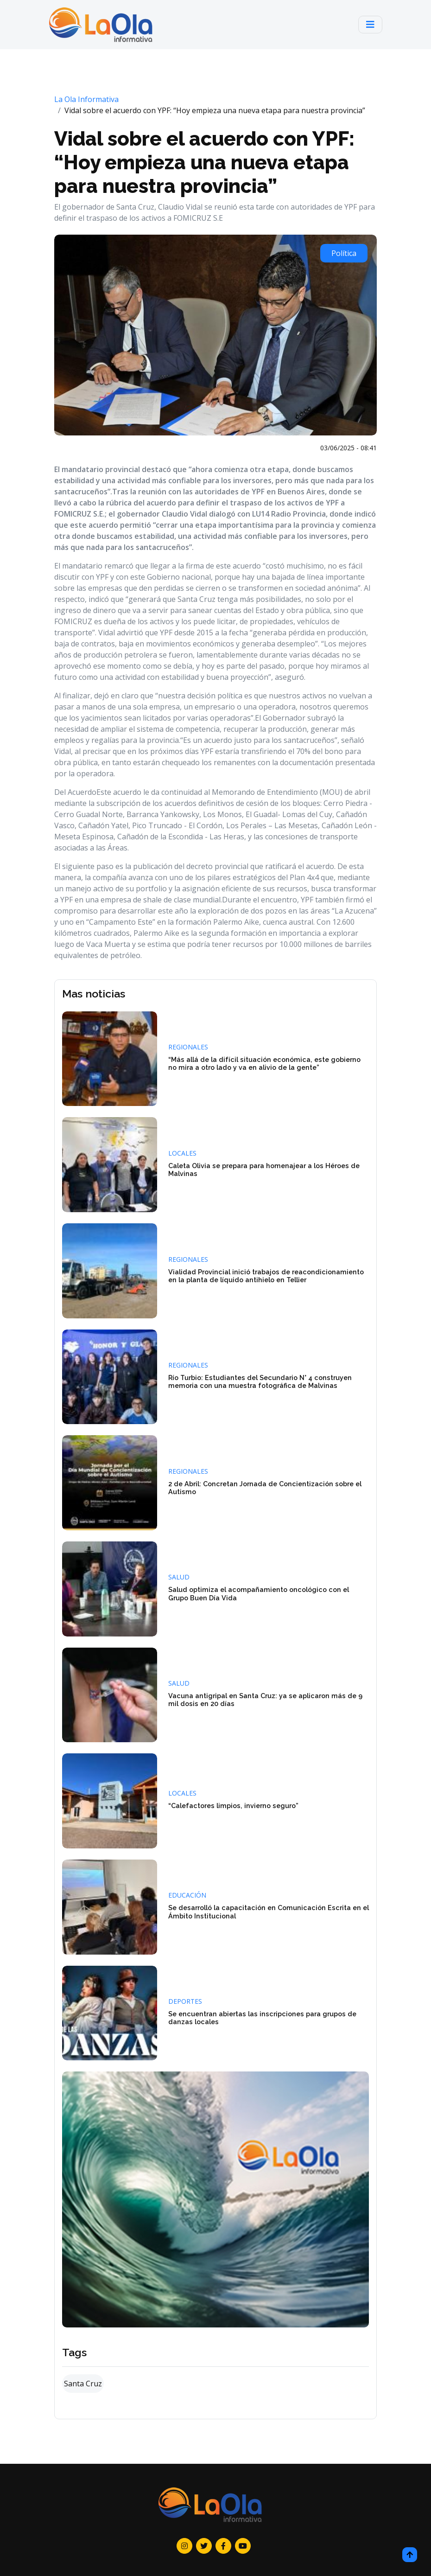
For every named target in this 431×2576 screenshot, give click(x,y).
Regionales (188, 1046)
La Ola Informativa (86, 99)
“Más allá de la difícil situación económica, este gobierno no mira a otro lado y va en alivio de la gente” (264, 1063)
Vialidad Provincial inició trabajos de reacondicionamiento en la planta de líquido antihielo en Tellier (266, 1276)
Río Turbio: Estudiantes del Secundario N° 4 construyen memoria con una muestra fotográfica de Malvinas (260, 1381)
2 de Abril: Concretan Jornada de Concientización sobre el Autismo (264, 1488)
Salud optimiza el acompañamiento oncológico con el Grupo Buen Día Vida (258, 1593)
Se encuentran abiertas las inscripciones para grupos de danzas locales (262, 2018)
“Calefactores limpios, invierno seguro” (233, 1805)
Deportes (185, 2001)
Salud (179, 1576)
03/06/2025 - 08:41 (348, 447)
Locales (182, 1153)
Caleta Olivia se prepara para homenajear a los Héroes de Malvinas (264, 1169)
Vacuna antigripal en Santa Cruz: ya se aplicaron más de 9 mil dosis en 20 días (265, 1699)
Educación (187, 1895)
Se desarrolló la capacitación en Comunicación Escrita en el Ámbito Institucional (268, 1911)
